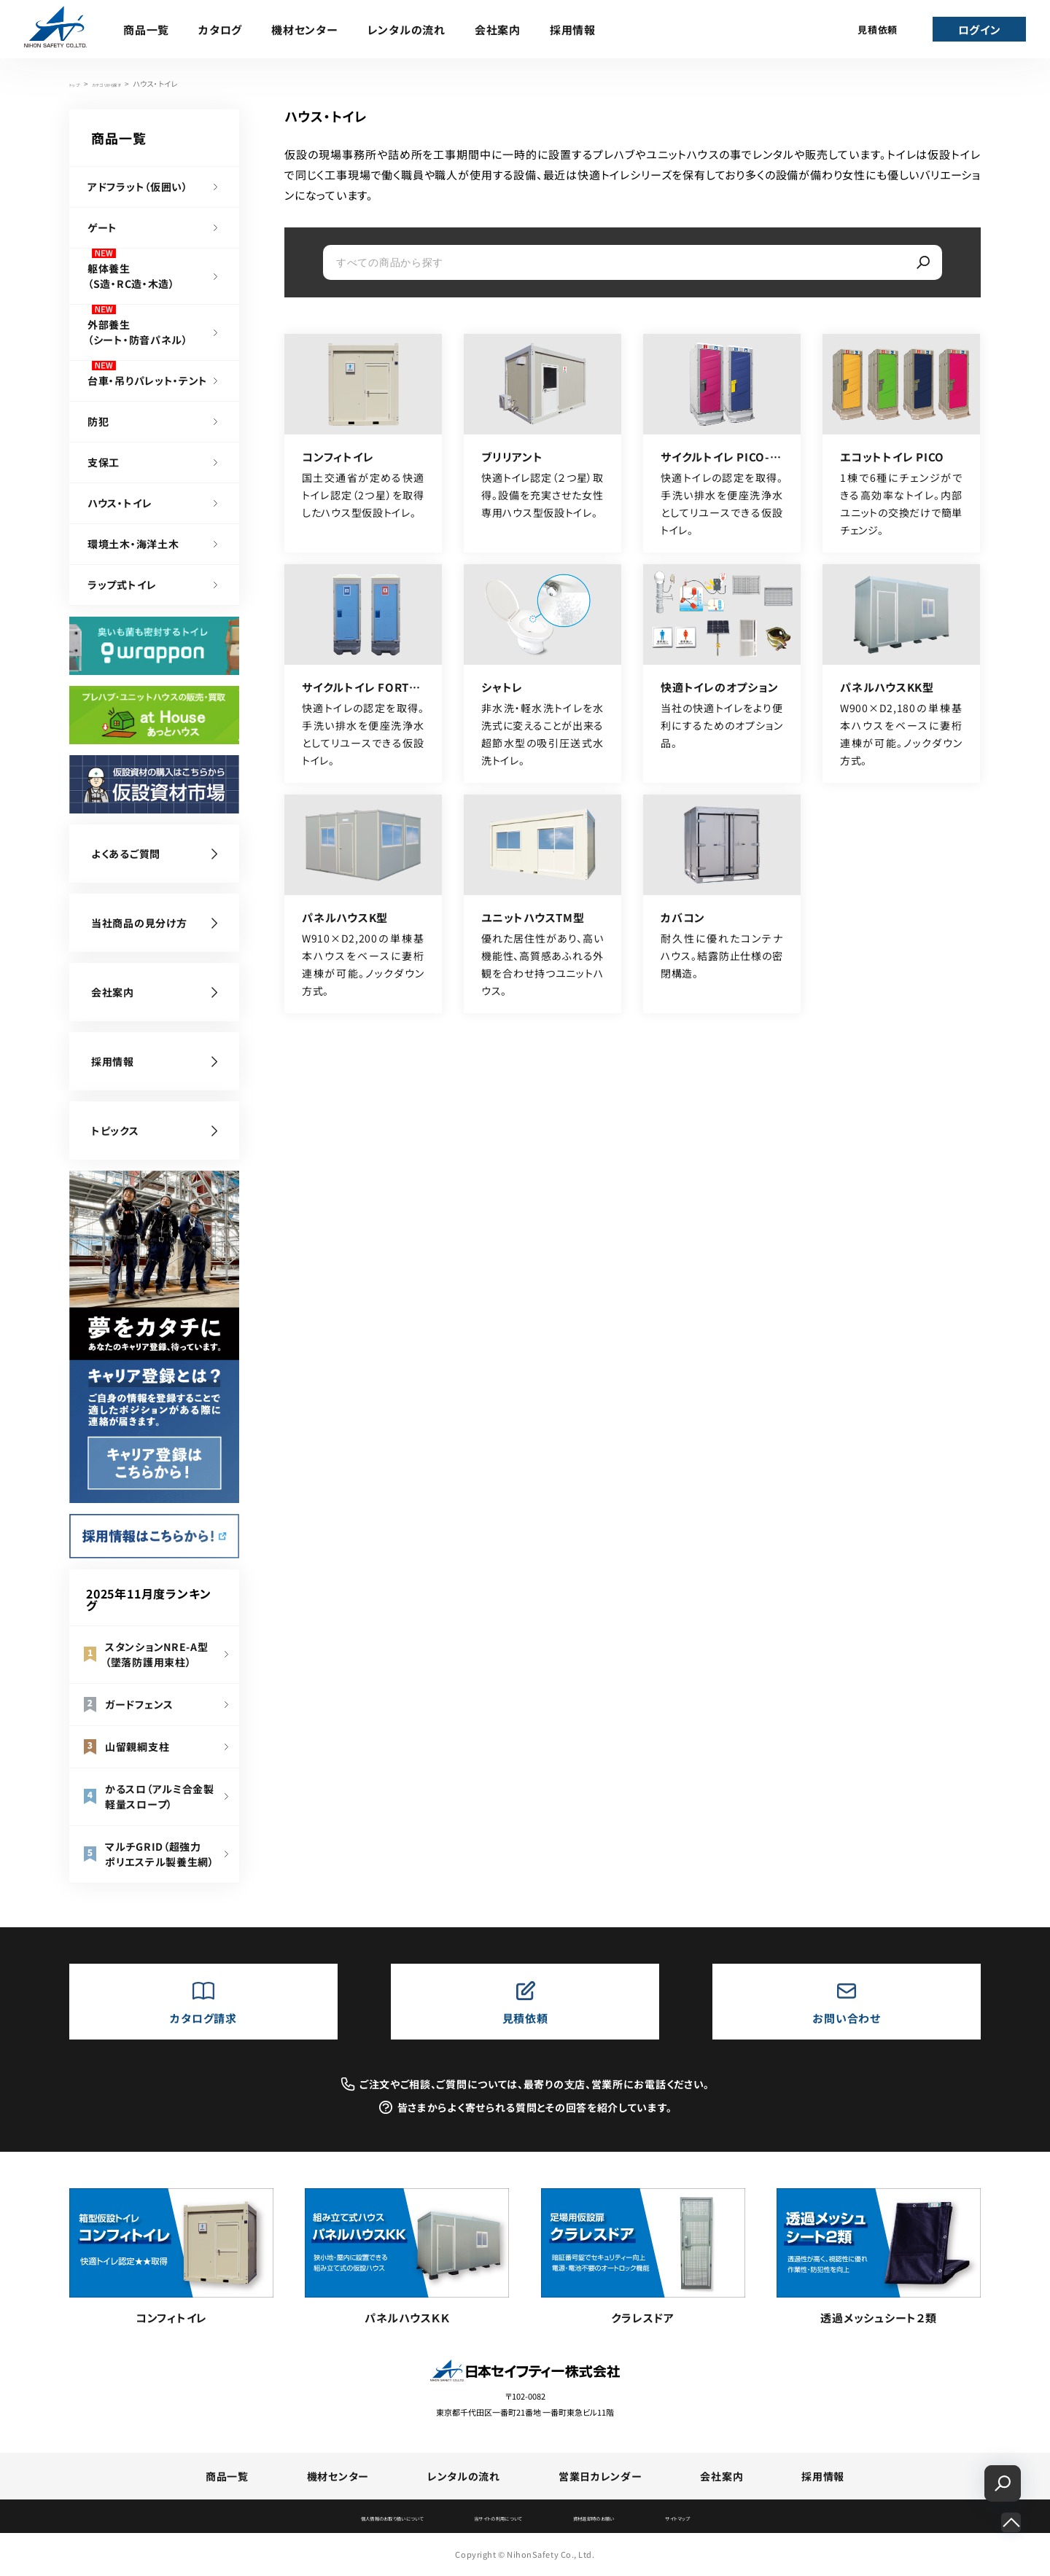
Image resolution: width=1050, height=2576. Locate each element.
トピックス (115, 1130)
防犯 (98, 421)
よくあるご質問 (125, 853)
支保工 (104, 462)
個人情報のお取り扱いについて (335, 2518)
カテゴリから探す (129, 83)
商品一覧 (146, 29)
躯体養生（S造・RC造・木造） (131, 276)
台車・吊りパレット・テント (148, 380)
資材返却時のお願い (636, 2518)
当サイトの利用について (497, 2518)
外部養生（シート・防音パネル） (138, 332)
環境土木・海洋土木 (133, 543)
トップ (79, 83)
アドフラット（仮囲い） (138, 186)
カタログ (220, 29)
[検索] (923, 262)
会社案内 (498, 29)
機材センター (304, 29)
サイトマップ (752, 2518)
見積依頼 (878, 29)
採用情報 (573, 29)
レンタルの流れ (407, 29)
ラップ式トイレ (122, 584)
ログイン (979, 29)
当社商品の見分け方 (139, 923)
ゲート (102, 227)
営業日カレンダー (600, 2476)
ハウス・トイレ (120, 503)
